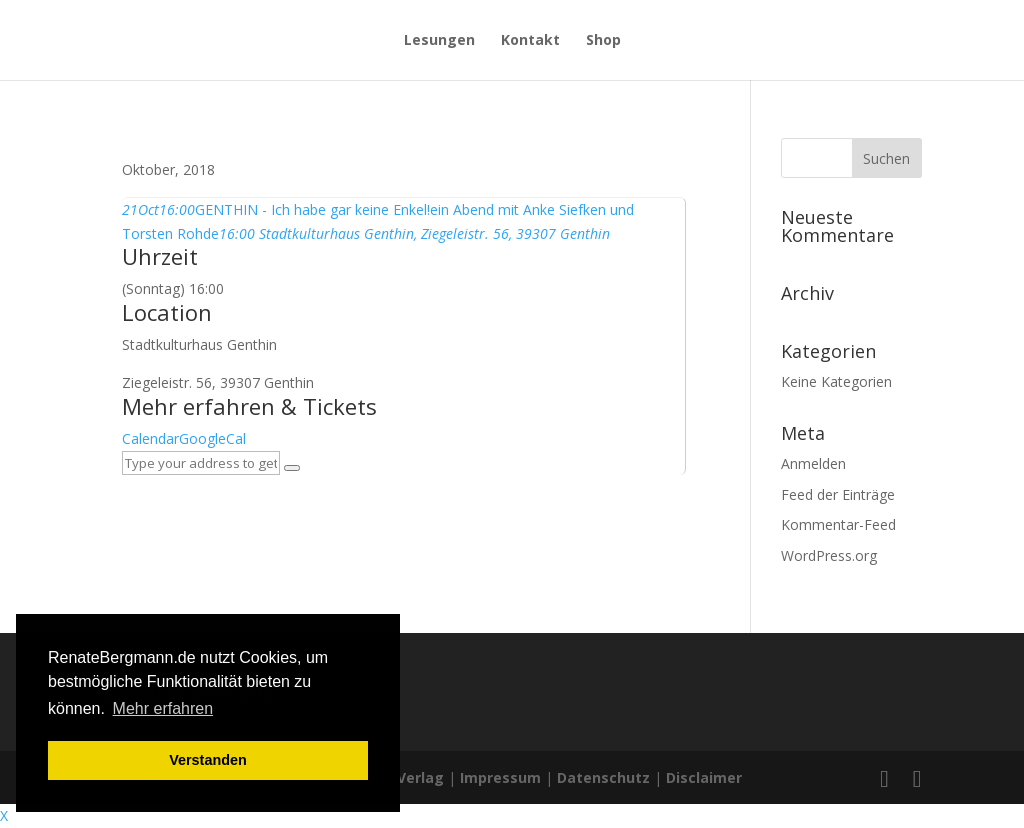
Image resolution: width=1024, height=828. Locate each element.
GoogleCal (212, 438)
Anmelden (813, 463)
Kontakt (530, 41)
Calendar (150, 438)
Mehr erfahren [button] (163, 708)
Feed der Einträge (838, 494)
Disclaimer (704, 777)
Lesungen (439, 41)
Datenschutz (603, 777)
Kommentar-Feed (838, 524)
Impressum (500, 777)
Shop (603, 41)
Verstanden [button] (208, 760)
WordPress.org (829, 555)
